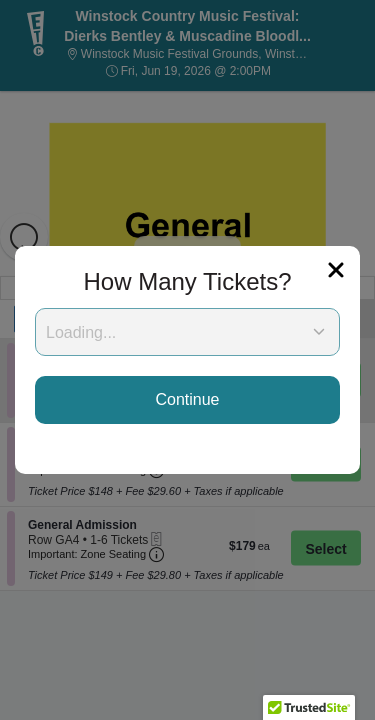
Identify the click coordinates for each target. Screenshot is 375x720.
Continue (187, 399)
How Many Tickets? (187, 281)
